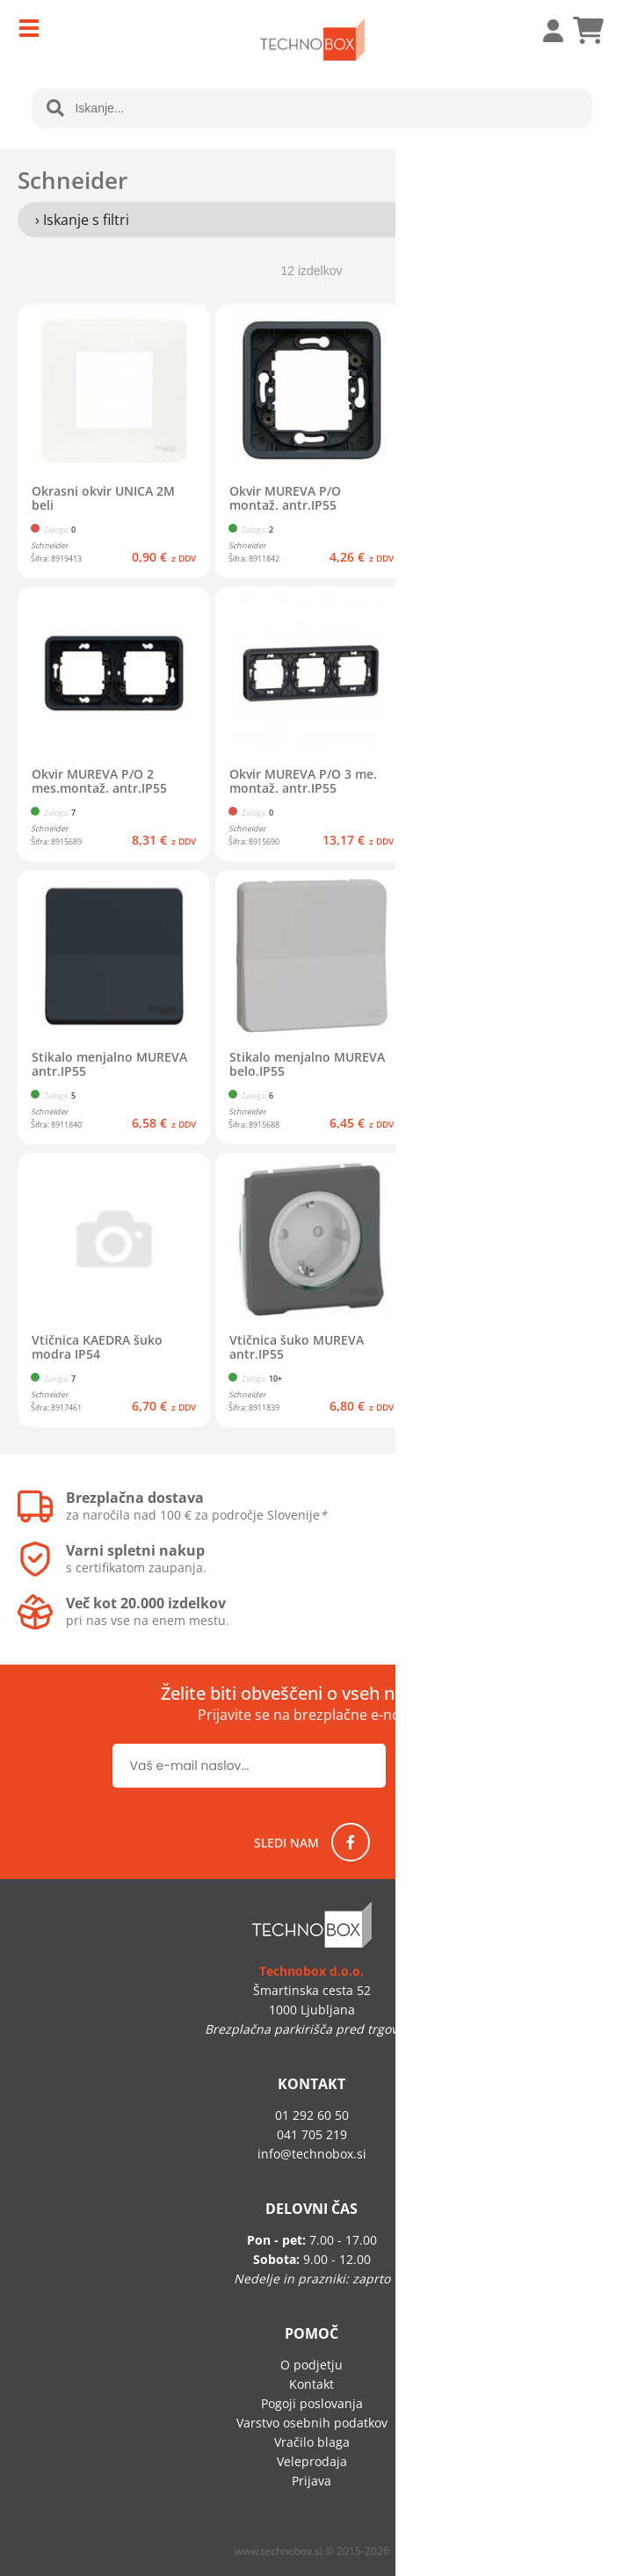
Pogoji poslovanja (312, 2403)
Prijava (543, 30)
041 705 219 (312, 2134)
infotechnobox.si (311, 2153)
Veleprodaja (312, 2461)
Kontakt (311, 2384)
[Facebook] (350, 1842)
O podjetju (311, 2364)
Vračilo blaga (312, 2442)
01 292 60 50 (312, 2115)
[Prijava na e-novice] (454, 1766)
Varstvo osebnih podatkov (312, 2422)
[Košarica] (587, 31)
